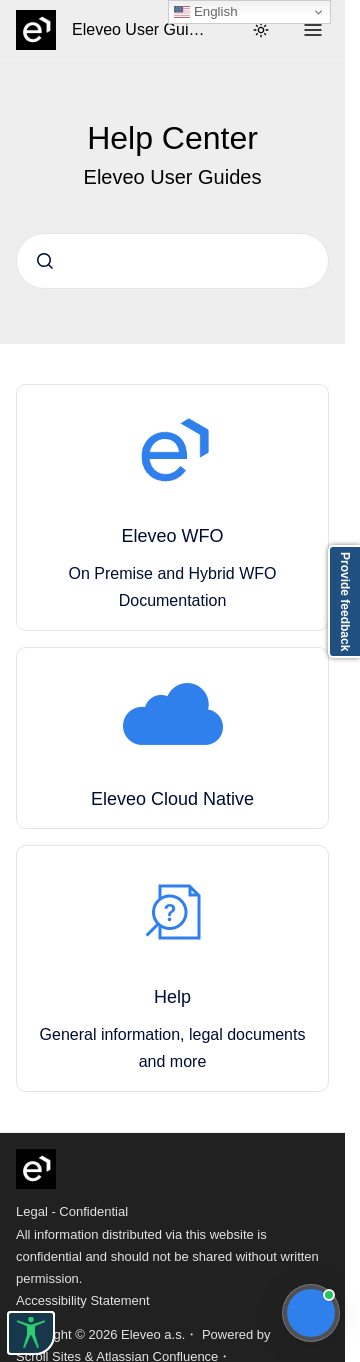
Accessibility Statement (83, 1300)
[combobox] (172, 261)
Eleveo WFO (172, 536)
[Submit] (45, 261)
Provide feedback (345, 601)
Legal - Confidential (72, 1211)
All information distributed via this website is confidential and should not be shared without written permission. (167, 1256)
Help (172, 997)
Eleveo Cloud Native (172, 799)
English (205, 12)
